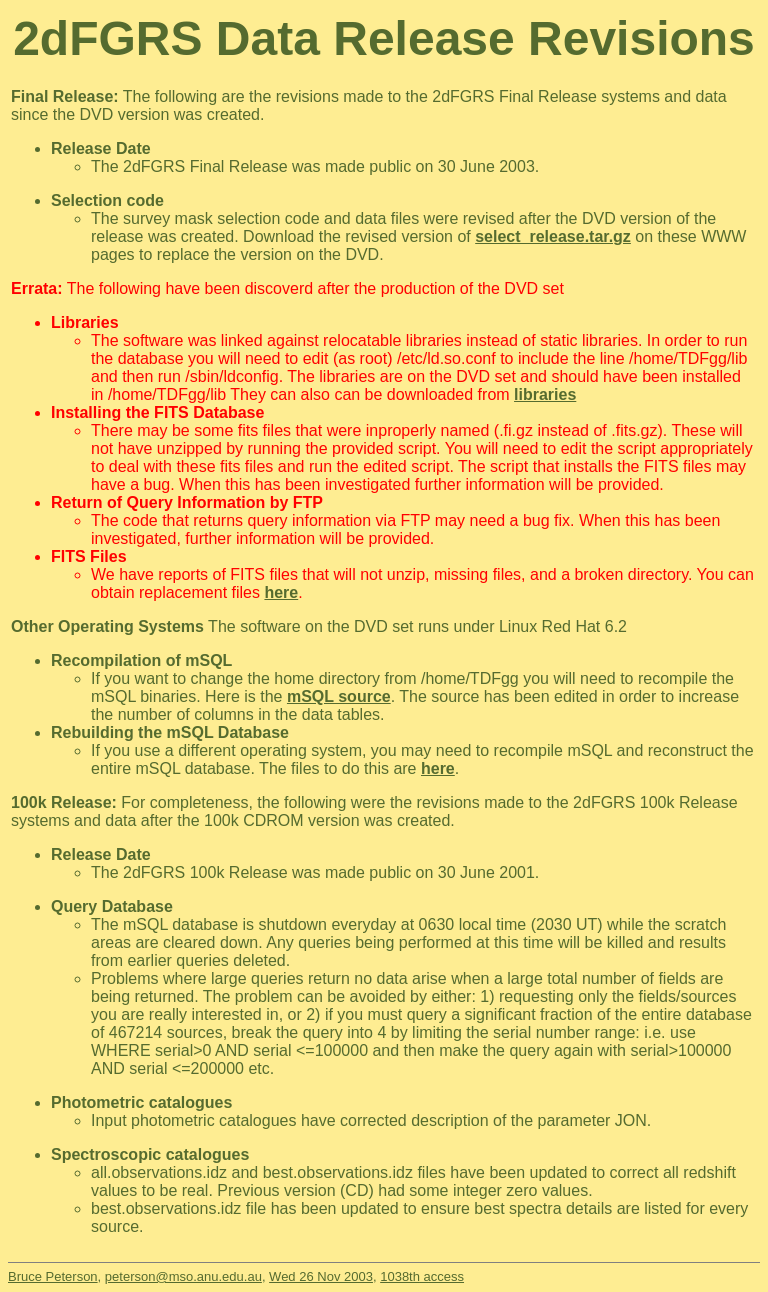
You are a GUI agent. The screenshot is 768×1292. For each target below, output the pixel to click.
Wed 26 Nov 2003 (321, 1276)
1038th (400, 1276)
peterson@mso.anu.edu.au (183, 1276)
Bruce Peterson (53, 1276)
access (442, 1276)
